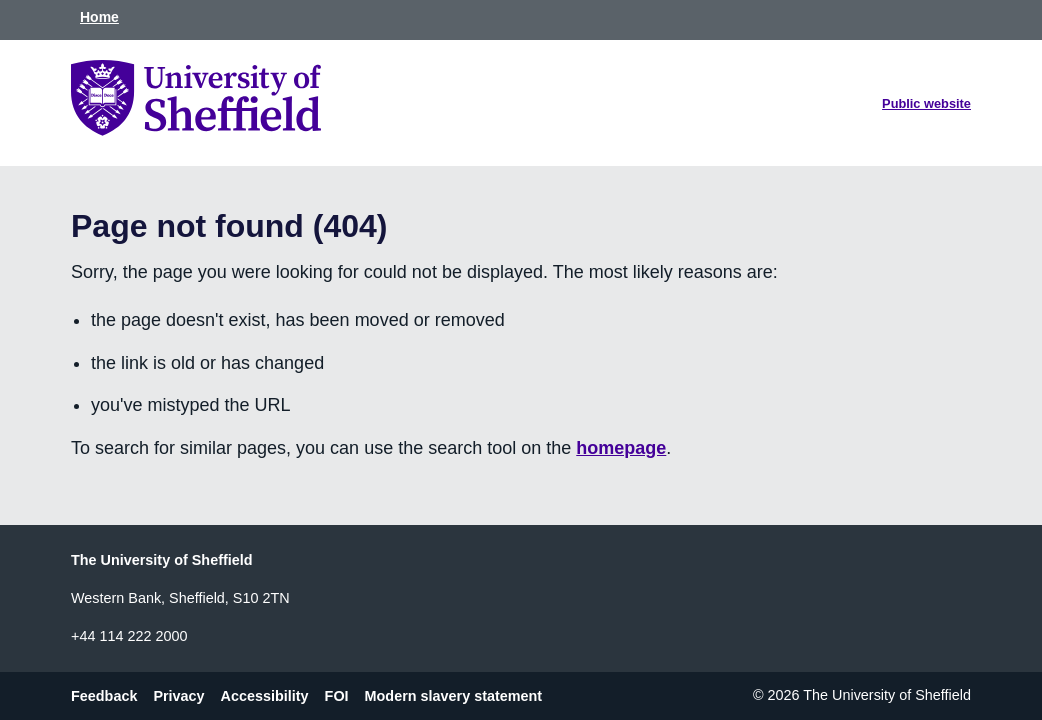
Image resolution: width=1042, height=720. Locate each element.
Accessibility (265, 695)
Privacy (178, 695)
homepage (621, 448)
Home (99, 17)
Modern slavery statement (454, 695)
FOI (337, 695)
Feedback (104, 695)
